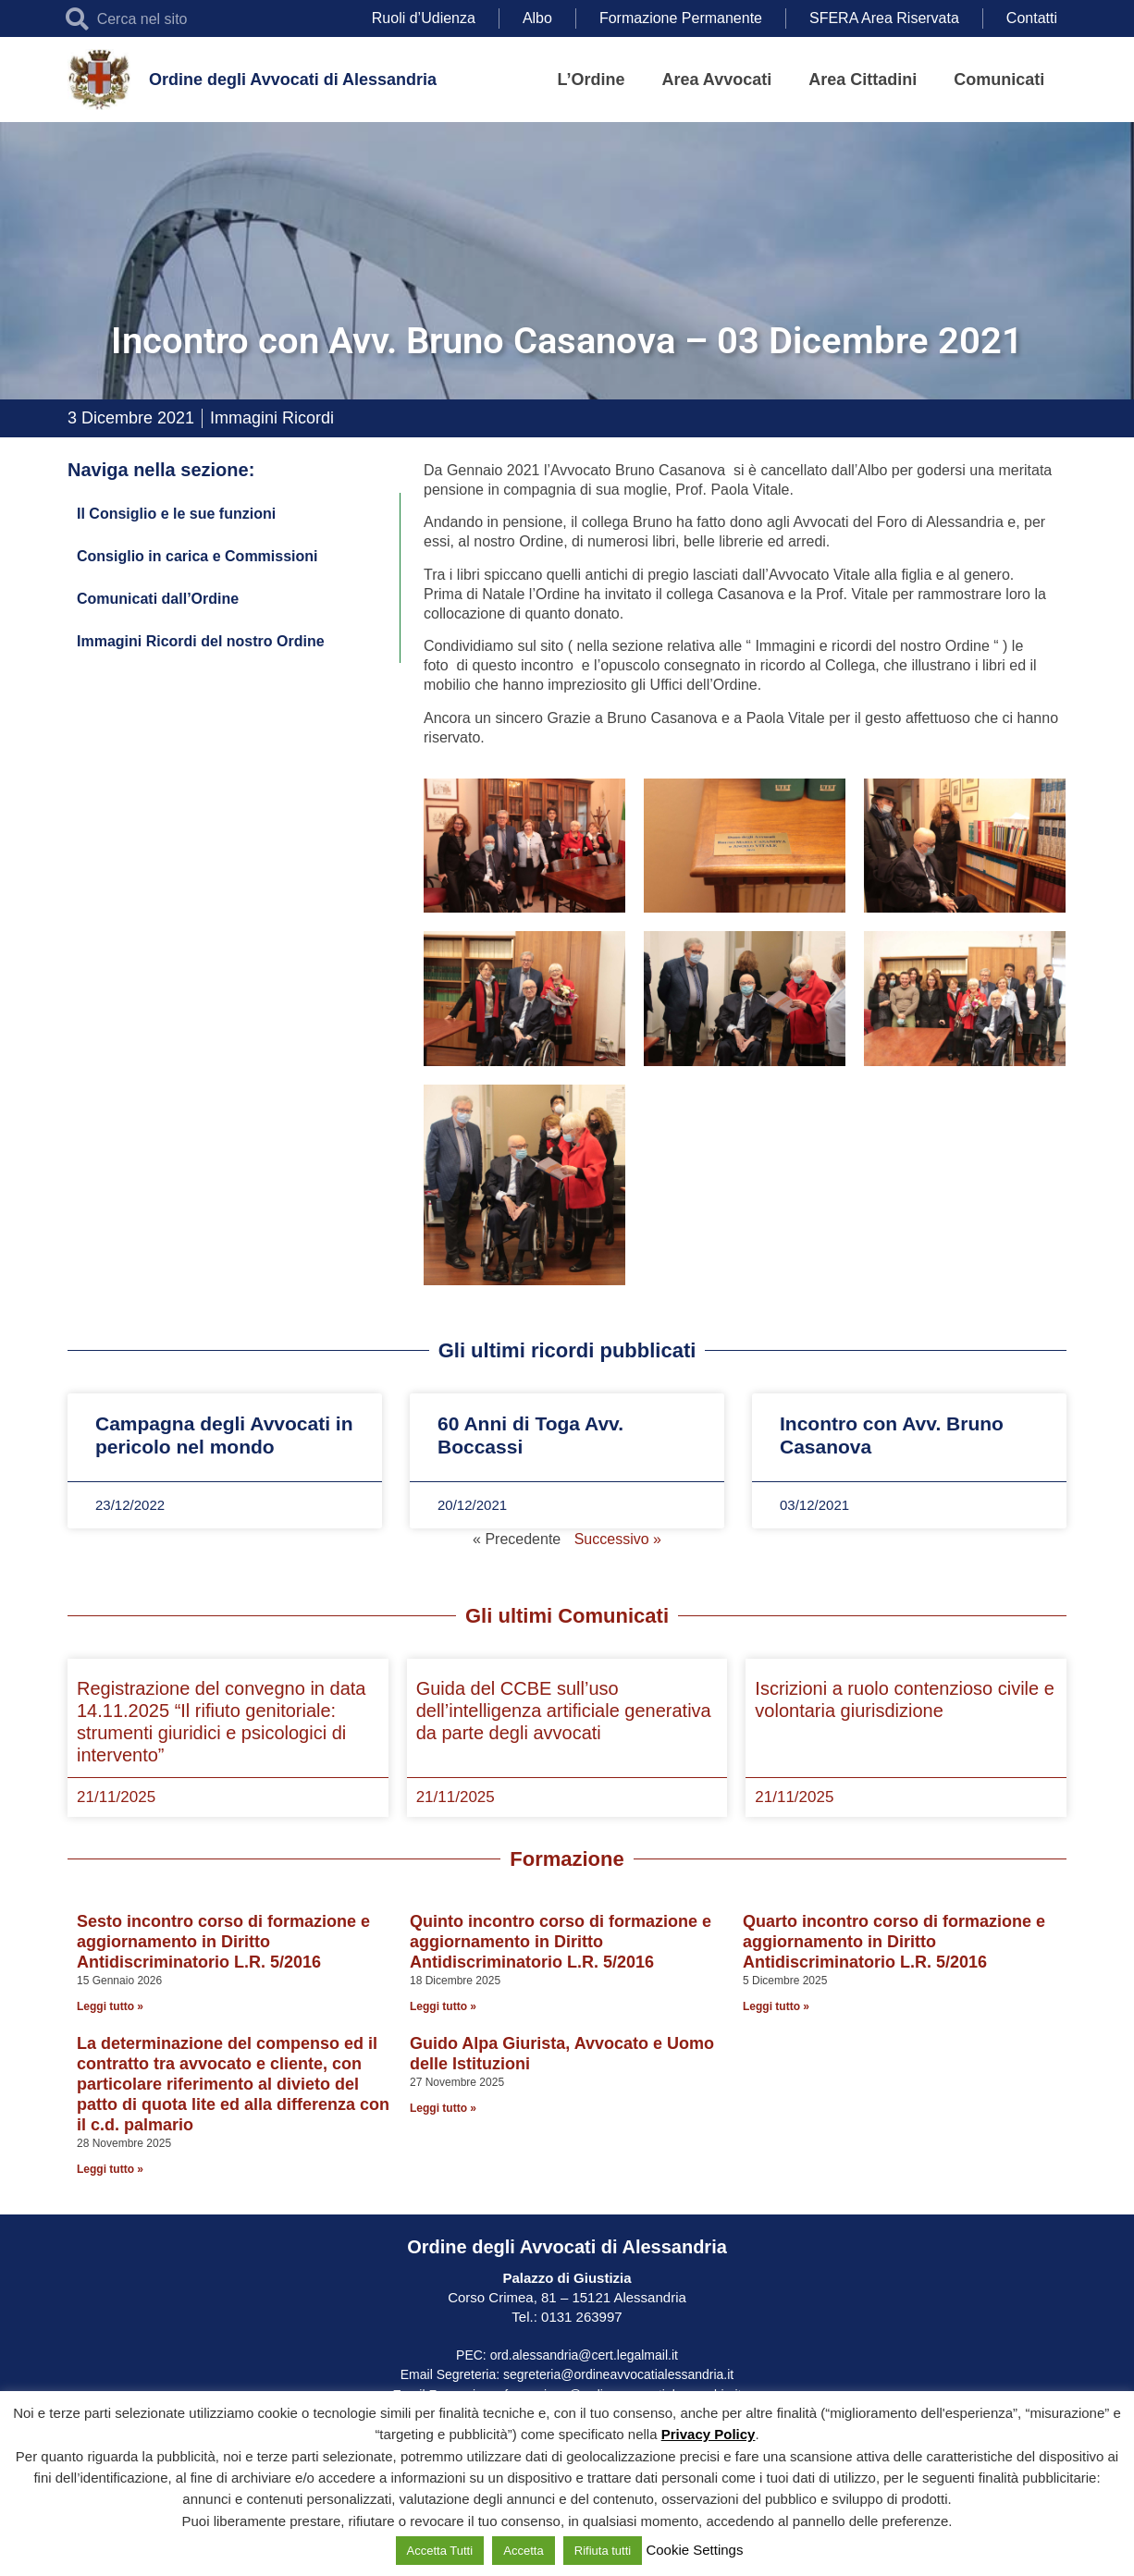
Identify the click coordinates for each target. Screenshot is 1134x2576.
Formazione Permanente (680, 18)
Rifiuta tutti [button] (602, 2551)
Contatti (1031, 18)
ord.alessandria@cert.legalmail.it (584, 2355)
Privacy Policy (708, 2434)
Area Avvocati (717, 79)
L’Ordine (591, 79)
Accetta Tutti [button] (440, 2551)
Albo (537, 18)
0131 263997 (579, 2317)
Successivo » (617, 1539)
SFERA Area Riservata (884, 18)
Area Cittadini (862, 79)
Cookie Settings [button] (694, 2550)
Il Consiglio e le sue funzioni (176, 513)
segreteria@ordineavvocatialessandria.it (618, 2374)
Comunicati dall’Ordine (158, 599)
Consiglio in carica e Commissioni (197, 556)
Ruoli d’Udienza (423, 18)
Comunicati (999, 79)
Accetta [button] (523, 2551)
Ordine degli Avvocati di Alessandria (293, 79)
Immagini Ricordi (272, 418)
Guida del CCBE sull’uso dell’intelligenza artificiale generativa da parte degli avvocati (563, 1710)
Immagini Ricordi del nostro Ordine (201, 641)
